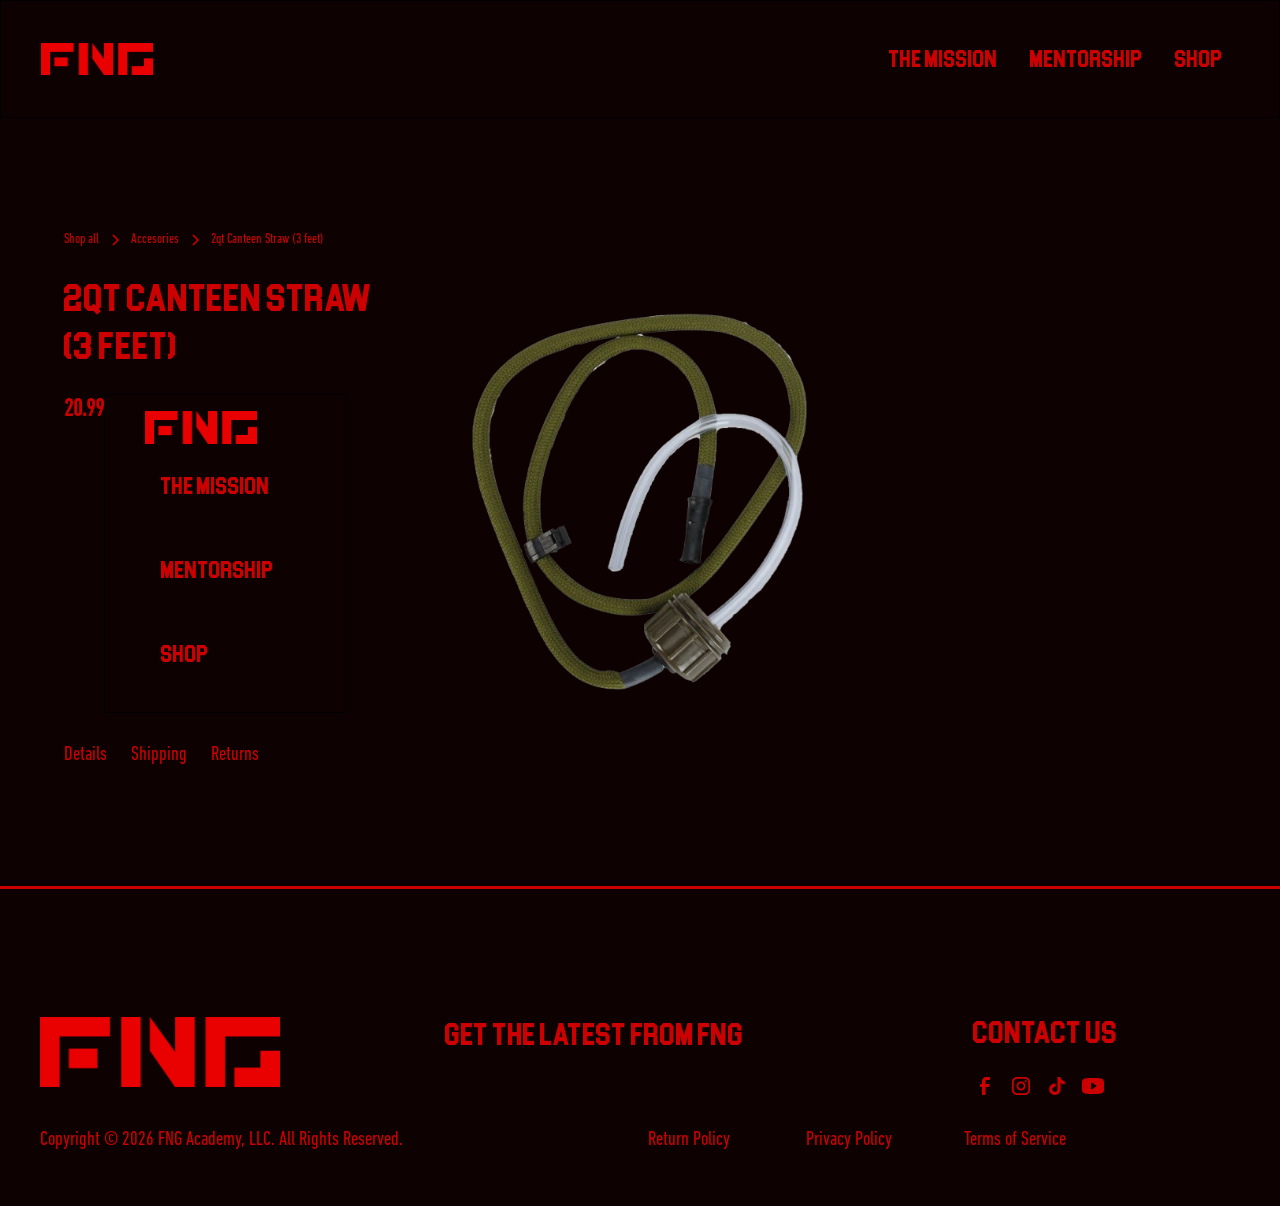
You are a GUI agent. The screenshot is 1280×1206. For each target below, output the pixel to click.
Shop (1199, 59)
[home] (457, 59)
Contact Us (1045, 1029)
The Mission (943, 59)
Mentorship (1086, 59)
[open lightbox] (640, 502)
